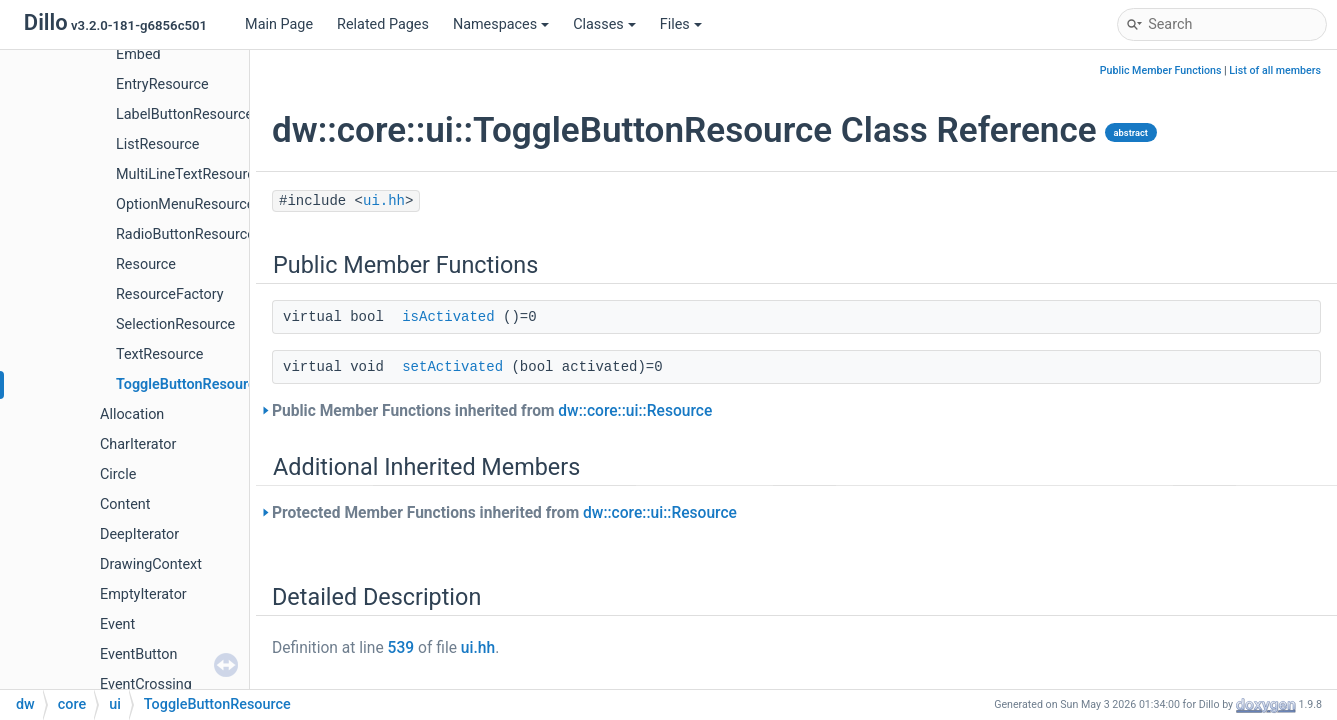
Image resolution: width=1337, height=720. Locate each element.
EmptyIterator (143, 594)
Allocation (132, 414)
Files (681, 24)
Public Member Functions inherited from (492, 411)
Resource (146, 264)
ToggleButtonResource (189, 384)
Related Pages (383, 24)
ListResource (157, 144)
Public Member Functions (1161, 70)
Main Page (279, 24)
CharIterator (138, 444)
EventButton (139, 654)
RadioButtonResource (185, 234)
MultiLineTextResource (189, 174)
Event (117, 624)
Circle (118, 474)
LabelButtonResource (184, 114)
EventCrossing (146, 684)
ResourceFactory (170, 294)
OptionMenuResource (185, 204)
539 (401, 648)
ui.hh (384, 201)
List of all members (1275, 70)
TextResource (159, 354)
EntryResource (162, 84)
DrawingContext (151, 564)
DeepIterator (139, 534)
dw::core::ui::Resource (635, 411)
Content (125, 504)
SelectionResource (175, 324)
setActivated (452, 367)
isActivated (448, 317)
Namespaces (501, 24)
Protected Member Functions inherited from (504, 513)
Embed (138, 54)
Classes (604, 24)
